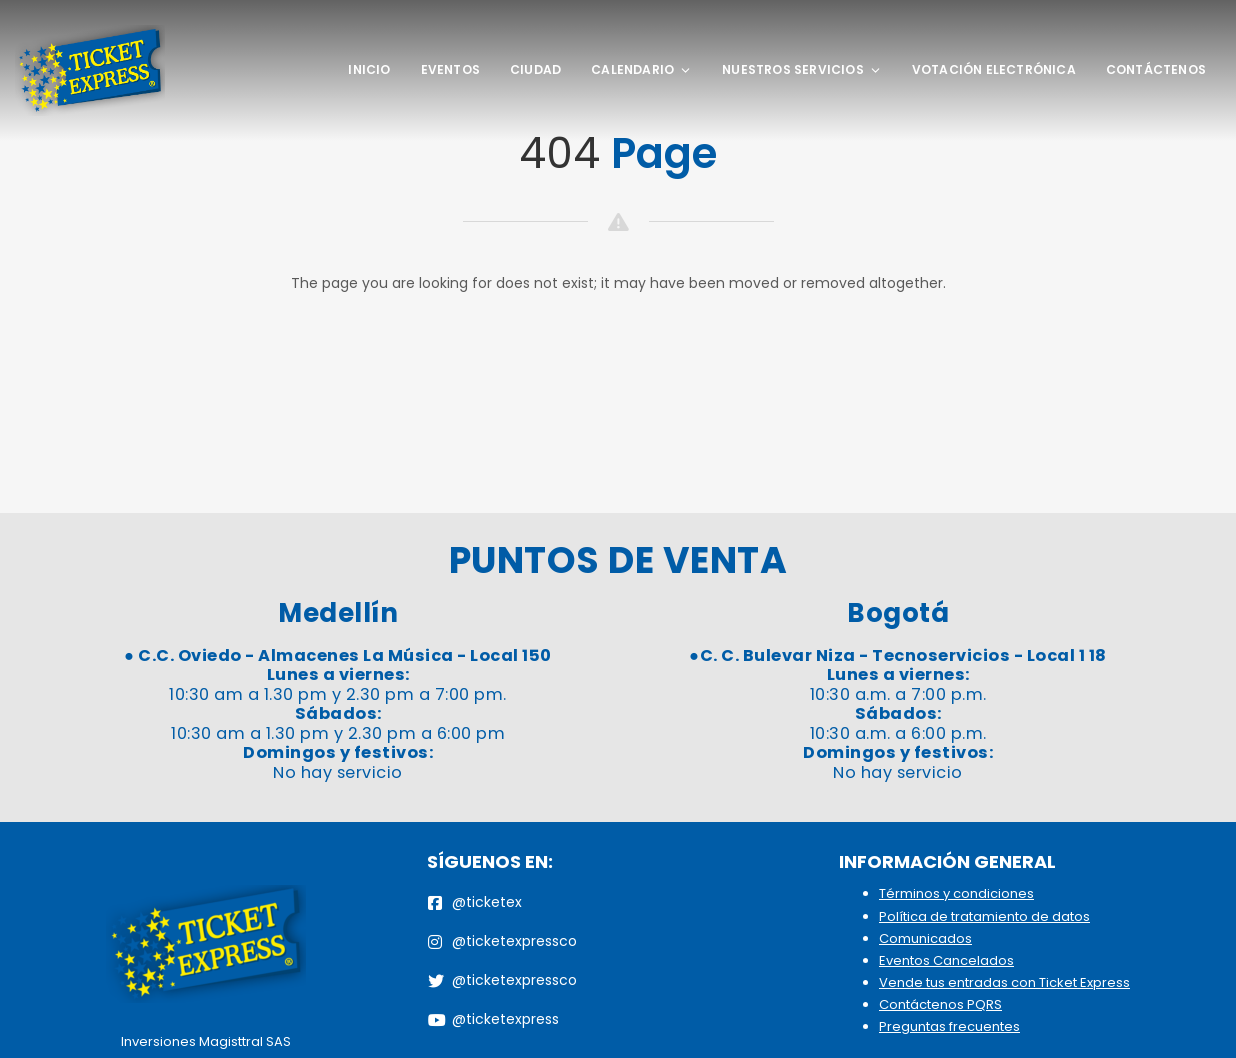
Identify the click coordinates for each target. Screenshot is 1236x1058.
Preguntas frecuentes (949, 1026)
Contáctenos (1156, 69)
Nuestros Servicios (802, 69)
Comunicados (925, 938)
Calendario (641, 69)
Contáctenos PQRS (940, 1004)
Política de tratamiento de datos (984, 916)
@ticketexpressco (502, 941)
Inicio (369, 69)
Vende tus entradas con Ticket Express (1004, 982)
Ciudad (535, 69)
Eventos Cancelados (946, 960)
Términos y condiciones (956, 893)
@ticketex (475, 902)
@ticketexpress (493, 1019)
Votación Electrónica (994, 69)
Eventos (450, 69)
